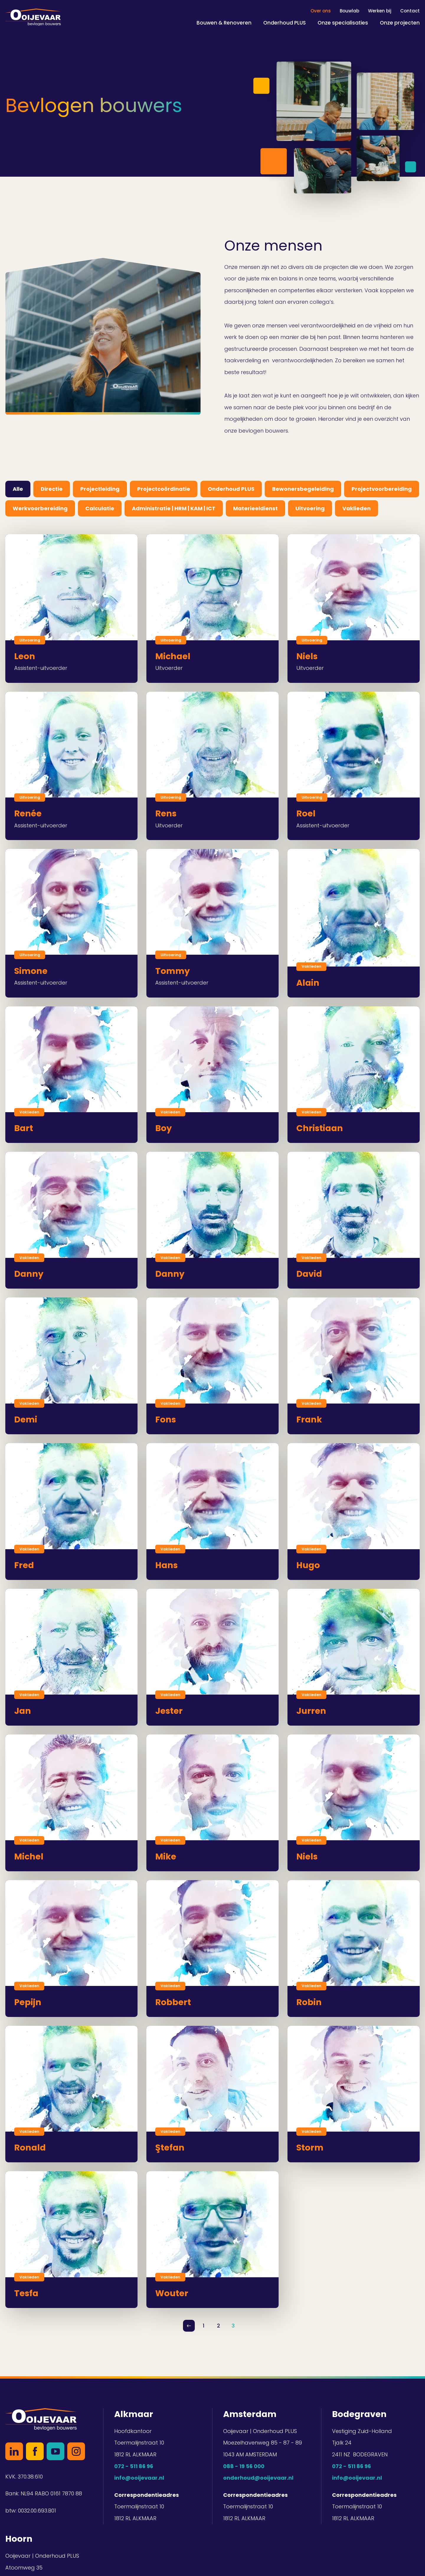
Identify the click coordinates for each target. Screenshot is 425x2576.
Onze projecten (400, 22)
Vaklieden (356, 508)
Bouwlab (349, 11)
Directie (52, 489)
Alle (18, 489)
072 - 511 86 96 (133, 2466)
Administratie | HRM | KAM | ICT (173, 508)
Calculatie (99, 508)
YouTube (55, 2451)
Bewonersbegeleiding (303, 489)
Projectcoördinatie (163, 489)
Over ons (320, 11)
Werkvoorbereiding (40, 508)
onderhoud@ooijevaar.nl (258, 2477)
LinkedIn (14, 2451)
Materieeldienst (255, 508)
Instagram (76, 2451)
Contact (410, 11)
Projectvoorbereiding (382, 489)
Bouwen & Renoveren (224, 22)
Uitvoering (310, 508)
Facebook (35, 2451)
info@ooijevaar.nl (139, 2477)
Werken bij (379, 11)
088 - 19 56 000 (243, 2466)
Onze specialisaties (343, 22)
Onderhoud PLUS (284, 22)
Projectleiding (100, 489)
